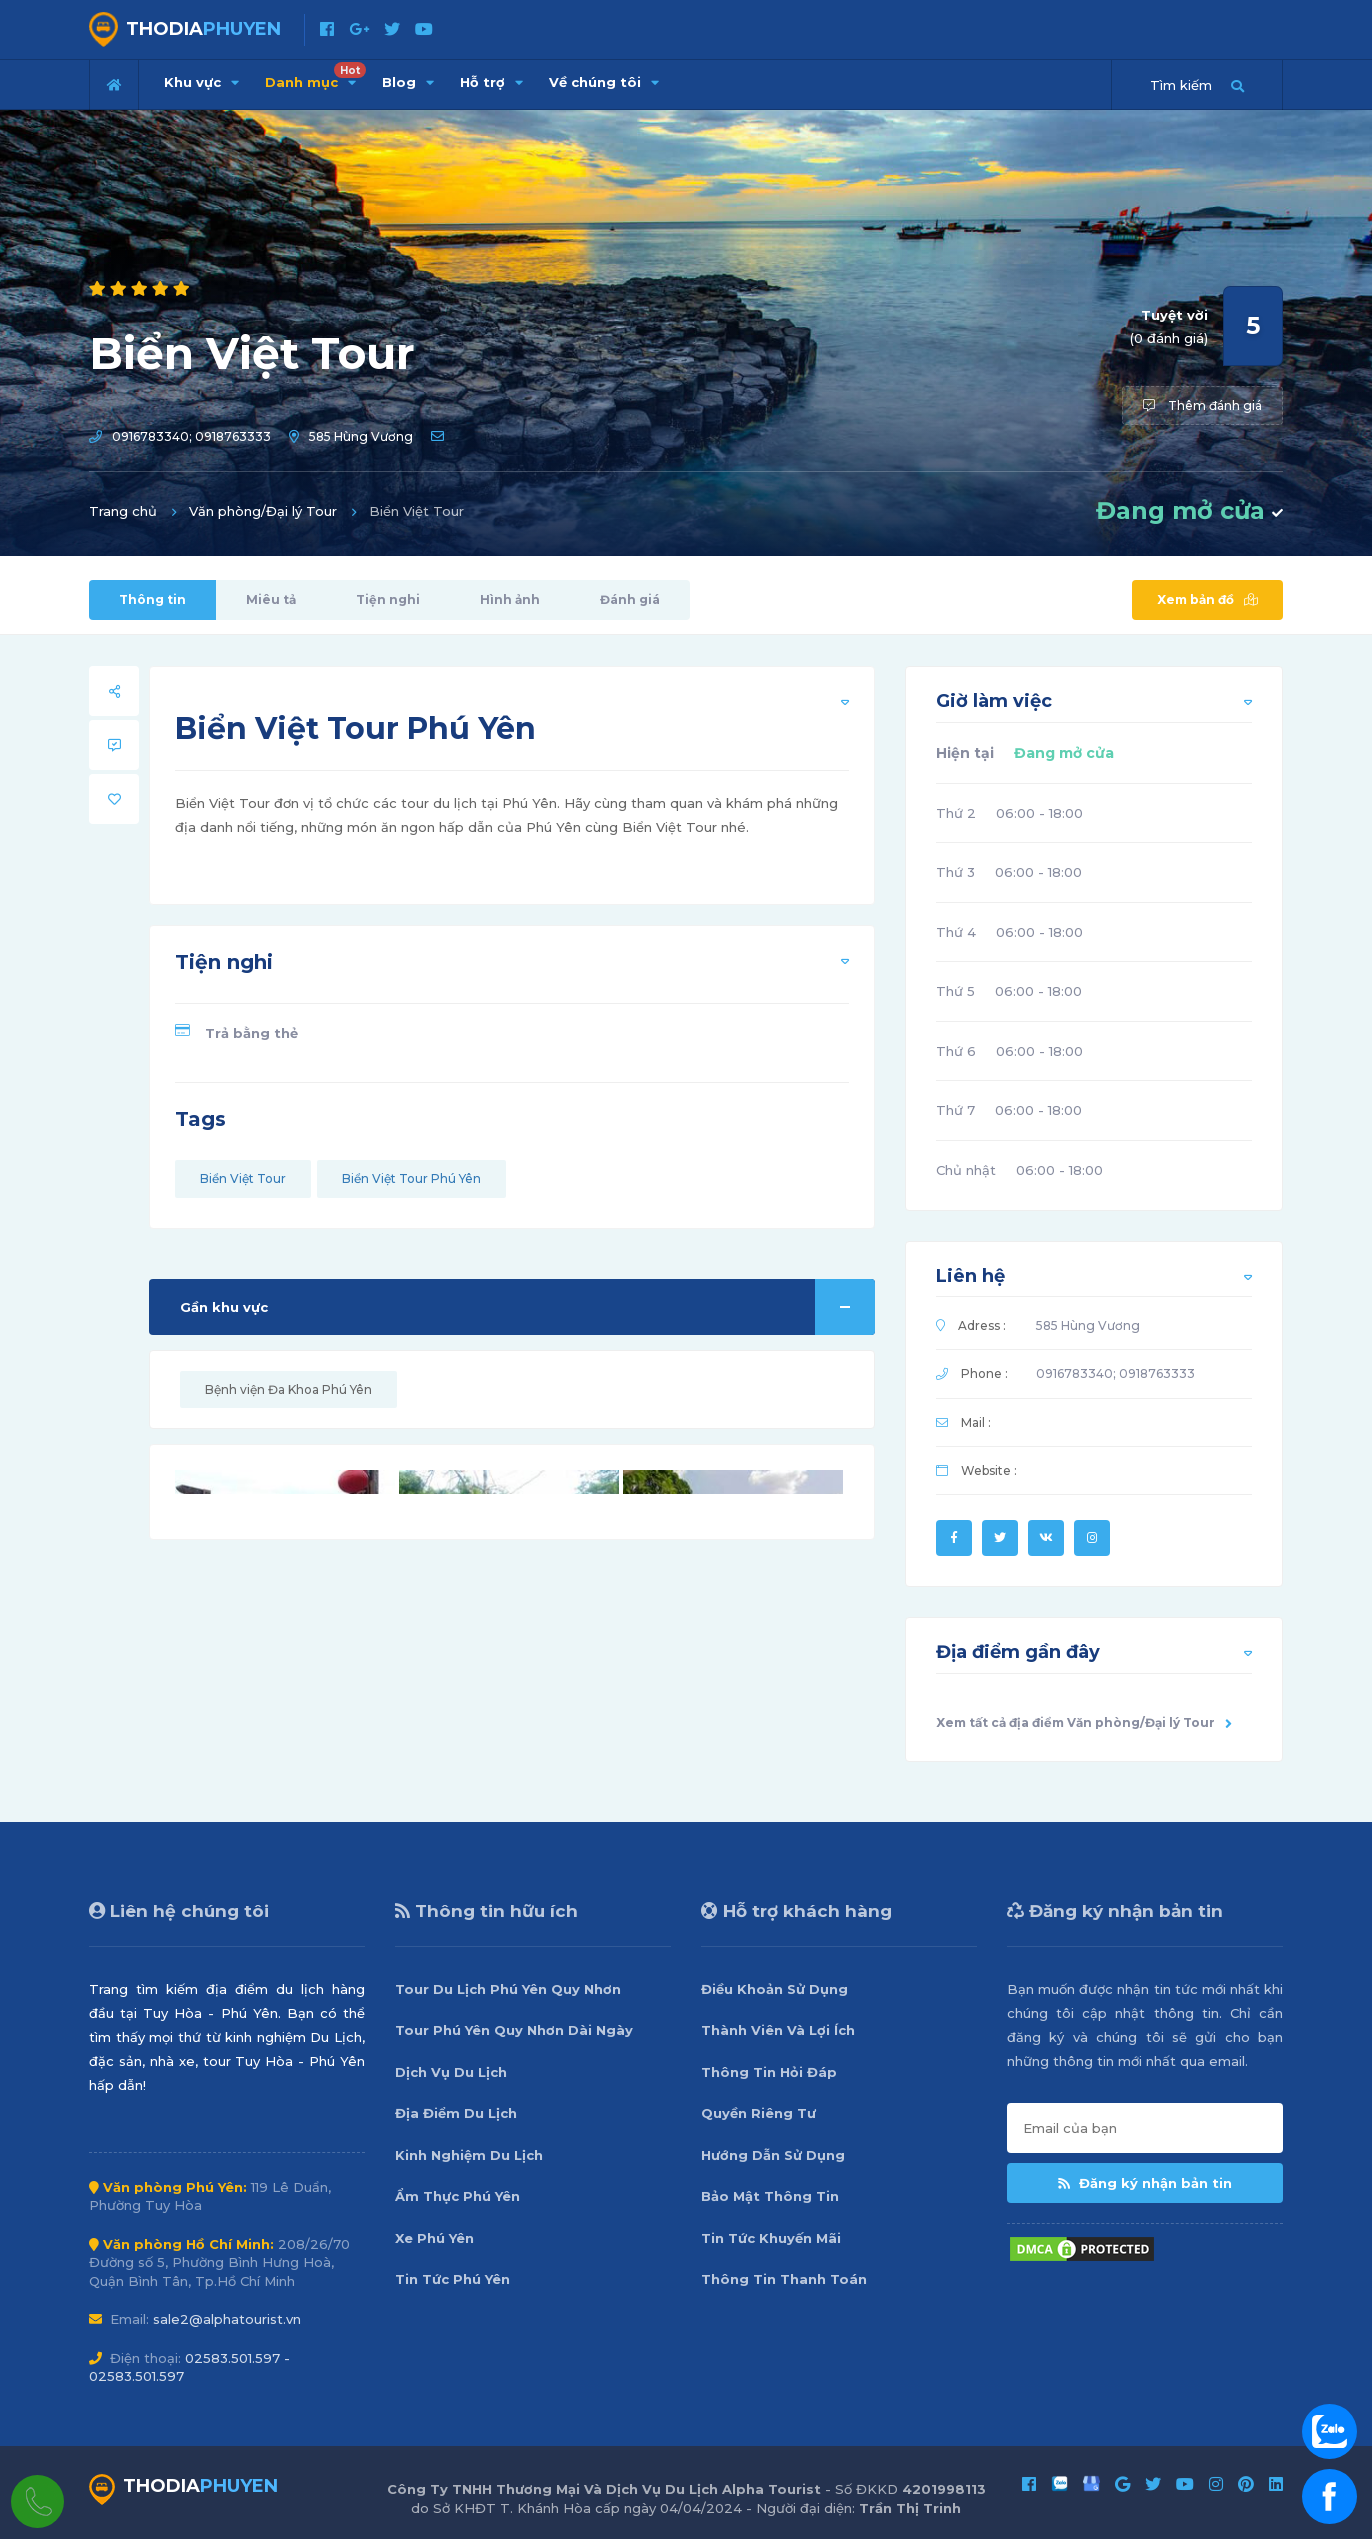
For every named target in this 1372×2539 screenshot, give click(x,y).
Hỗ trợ (491, 82)
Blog (408, 82)
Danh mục (315, 76)
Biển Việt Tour (243, 1178)
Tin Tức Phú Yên (452, 2279)
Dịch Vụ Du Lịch (451, 2072)
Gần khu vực (527, 1307)
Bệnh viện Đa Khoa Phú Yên (288, 1389)
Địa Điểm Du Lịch (456, 2113)
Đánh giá (630, 599)
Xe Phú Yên (434, 2238)
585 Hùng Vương (361, 436)
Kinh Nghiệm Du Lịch (469, 2155)
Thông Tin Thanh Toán (784, 2279)
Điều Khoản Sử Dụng (774, 1989)
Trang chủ (123, 511)
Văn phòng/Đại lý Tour (263, 511)
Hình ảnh (510, 599)
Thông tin (152, 599)
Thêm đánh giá (1202, 405)
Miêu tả (271, 599)
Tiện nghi (388, 599)
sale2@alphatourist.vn (227, 2319)
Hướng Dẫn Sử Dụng (773, 2155)
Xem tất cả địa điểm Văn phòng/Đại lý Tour (1084, 1722)
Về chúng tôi (604, 82)
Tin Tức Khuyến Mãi (771, 2238)
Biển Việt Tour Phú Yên (411, 1178)
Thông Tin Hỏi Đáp (769, 2072)
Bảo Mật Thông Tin (770, 2196)
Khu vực (201, 82)
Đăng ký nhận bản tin (1145, 2183)
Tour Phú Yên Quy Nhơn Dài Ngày (514, 2030)
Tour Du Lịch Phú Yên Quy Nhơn (508, 1989)
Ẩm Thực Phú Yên (457, 2196)
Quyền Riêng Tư (758, 2113)
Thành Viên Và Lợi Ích (778, 2030)
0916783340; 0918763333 (191, 436)
